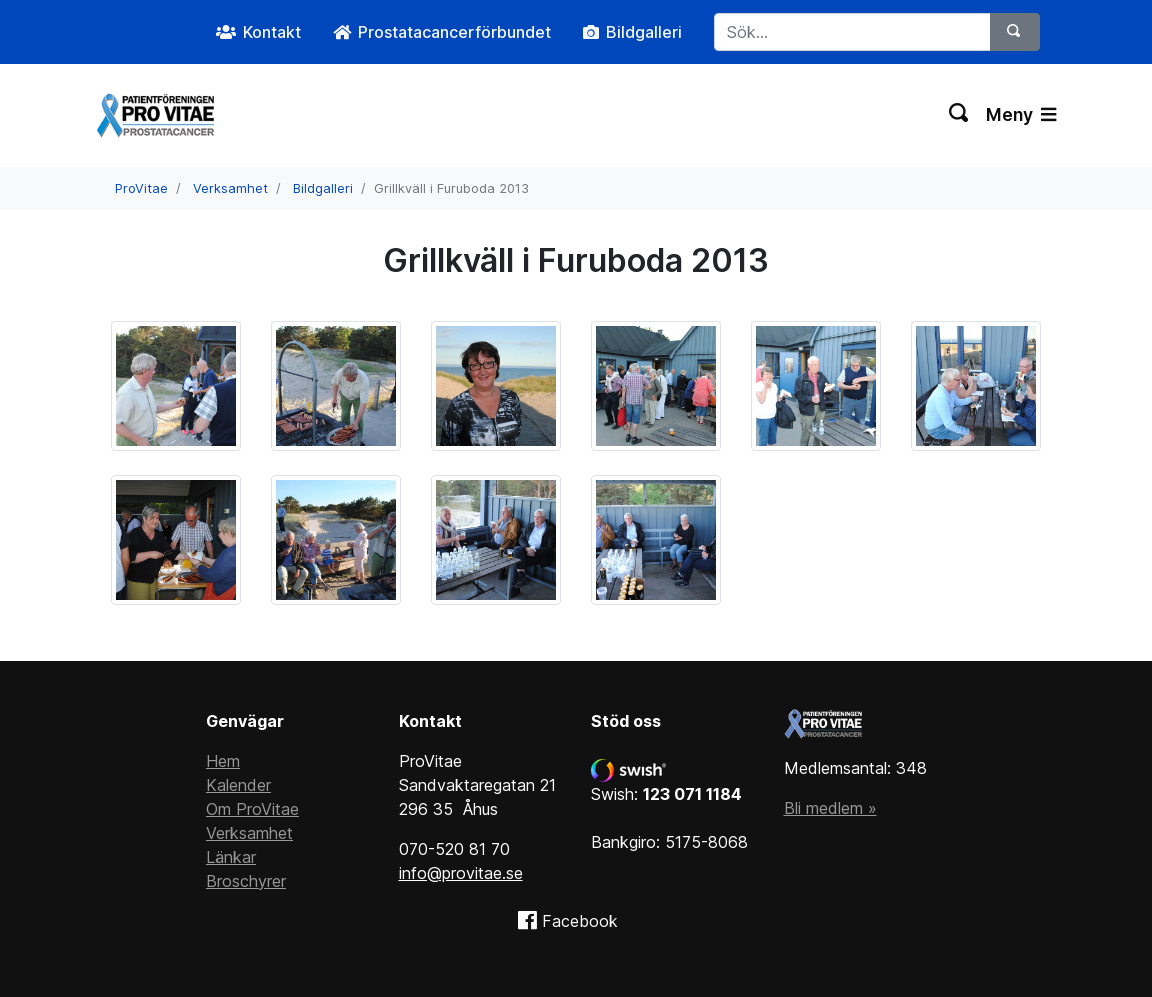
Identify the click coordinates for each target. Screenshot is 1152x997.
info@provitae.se (461, 873)
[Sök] (1015, 32)
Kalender (238, 785)
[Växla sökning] (959, 115)
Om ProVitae (252, 809)
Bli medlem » (830, 808)
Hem (223, 761)
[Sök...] (852, 32)
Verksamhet (230, 188)
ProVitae (141, 188)
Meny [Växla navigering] (1021, 114)
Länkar (231, 857)
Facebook (580, 921)
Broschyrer (246, 881)
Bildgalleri (323, 188)
